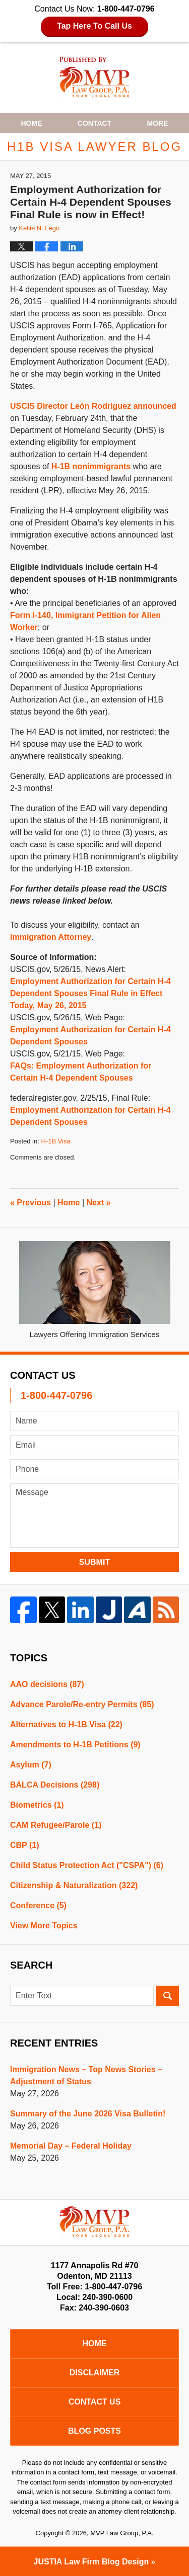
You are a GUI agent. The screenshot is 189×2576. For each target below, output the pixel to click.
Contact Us (95, 2401)
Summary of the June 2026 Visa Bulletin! (87, 2113)
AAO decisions (47, 1684)
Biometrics (37, 1805)
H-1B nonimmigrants (91, 466)
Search (167, 1996)
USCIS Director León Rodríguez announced (93, 406)
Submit (94, 1562)
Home (31, 123)
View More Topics (44, 1925)
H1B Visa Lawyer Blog (94, 77)
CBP (24, 1845)
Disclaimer (95, 2372)
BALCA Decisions (54, 1785)
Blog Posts (94, 2431)
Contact (94, 123)
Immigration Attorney (50, 937)
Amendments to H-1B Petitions (75, 1744)
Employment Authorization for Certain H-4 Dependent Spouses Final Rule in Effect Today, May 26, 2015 (90, 993)
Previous (30, 1202)
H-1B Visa (55, 1141)
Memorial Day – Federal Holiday (71, 2146)
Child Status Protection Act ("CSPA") (86, 1865)
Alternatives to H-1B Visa (66, 1724)
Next (99, 1202)
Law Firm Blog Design (91, 2561)
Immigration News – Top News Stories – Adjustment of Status (86, 2075)
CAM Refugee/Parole (55, 1825)
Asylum (30, 1764)
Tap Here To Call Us (94, 26)
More (157, 123)
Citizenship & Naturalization (74, 1885)
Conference (38, 1905)
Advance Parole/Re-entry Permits (82, 1704)
